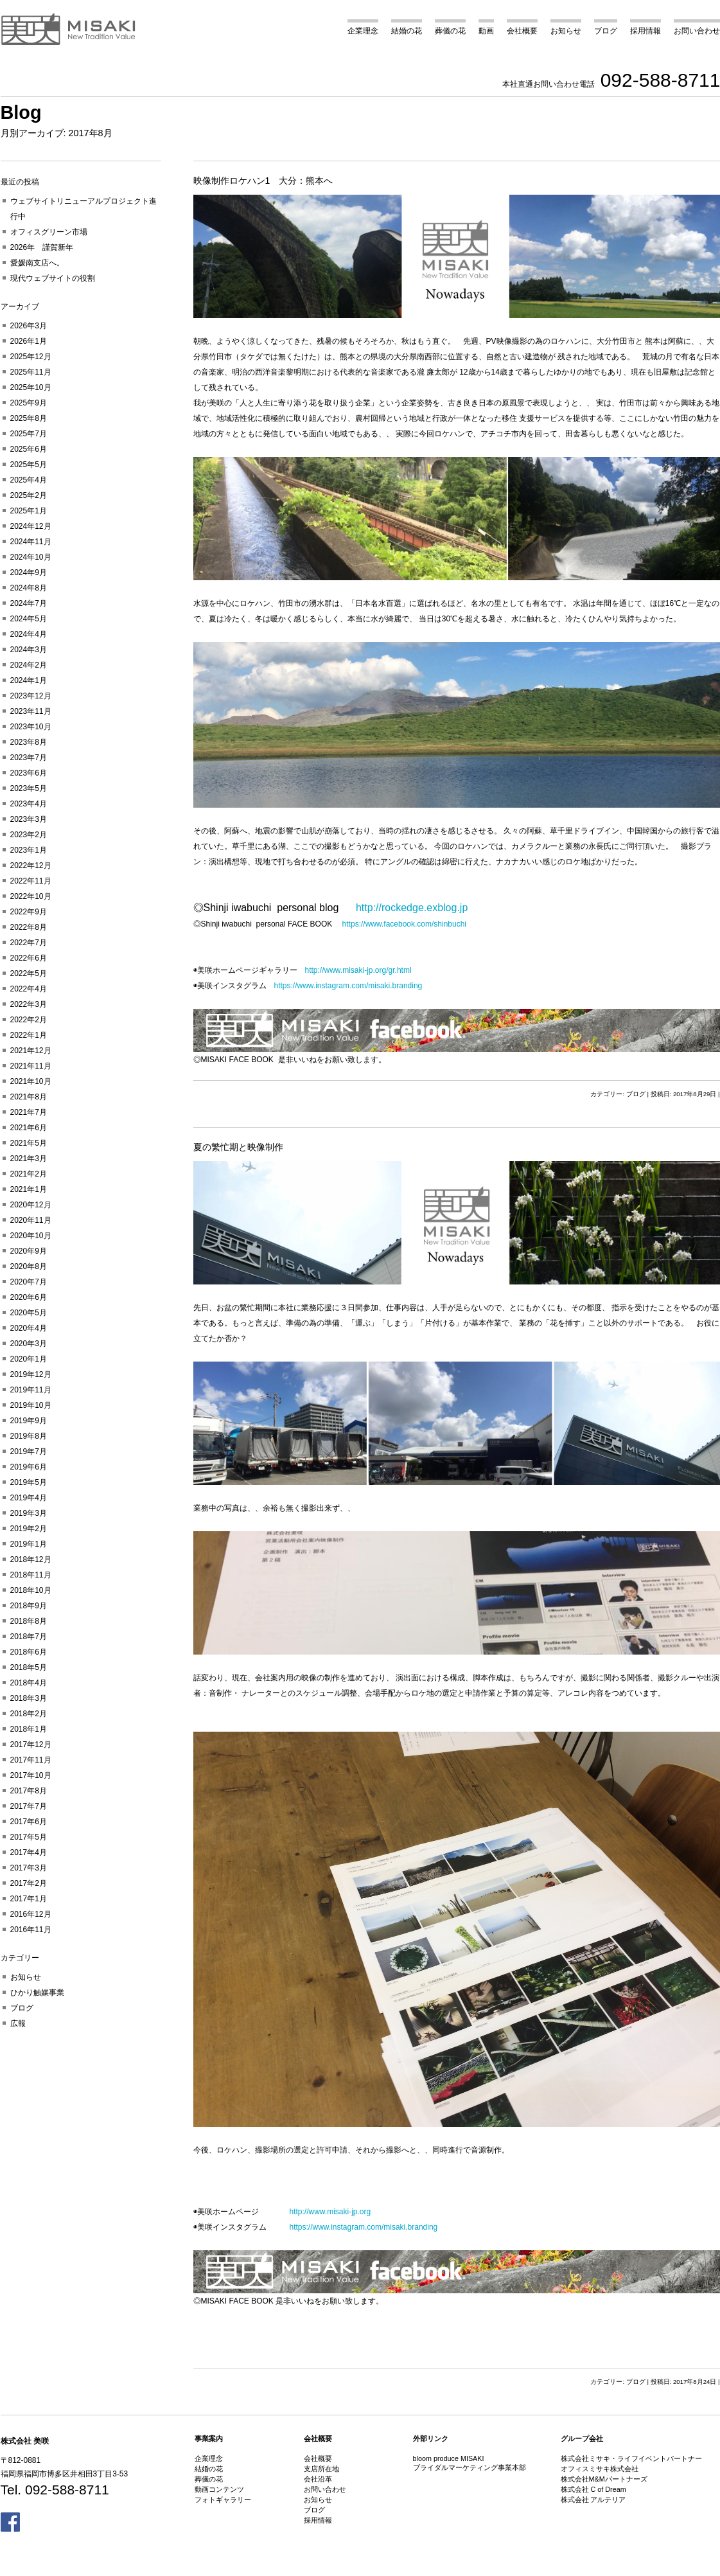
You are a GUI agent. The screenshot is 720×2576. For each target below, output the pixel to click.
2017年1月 (28, 1898)
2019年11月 (30, 1389)
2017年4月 (28, 1852)
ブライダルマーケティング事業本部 (469, 2467)
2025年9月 (28, 402)
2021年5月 (28, 1143)
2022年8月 (28, 927)
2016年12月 (30, 1914)
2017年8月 (28, 1790)
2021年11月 (30, 1065)
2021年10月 (30, 1081)
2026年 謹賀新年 (42, 247)
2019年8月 (28, 1436)
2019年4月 (28, 1497)
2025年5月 (28, 464)
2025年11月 (30, 372)
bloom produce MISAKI (448, 2458)
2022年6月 (28, 958)
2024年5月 (28, 618)
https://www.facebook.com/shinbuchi (404, 923)
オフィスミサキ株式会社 (599, 2469)
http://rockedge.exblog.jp (412, 907)
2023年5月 (28, 788)
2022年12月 (30, 865)
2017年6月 (28, 1821)
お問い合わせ (697, 30)
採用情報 (645, 30)
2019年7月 (28, 1451)
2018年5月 (28, 1667)
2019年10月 (30, 1405)
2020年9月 (28, 1251)
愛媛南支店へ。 (37, 262)
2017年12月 (30, 1744)
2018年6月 (28, 1652)
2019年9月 (28, 1420)
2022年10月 (30, 896)
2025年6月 (28, 449)
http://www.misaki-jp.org (330, 2211)
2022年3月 (28, 1004)
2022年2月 (28, 1019)
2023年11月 (30, 711)
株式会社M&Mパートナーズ (604, 2479)
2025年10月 (30, 387)
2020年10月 (30, 1235)
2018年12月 (30, 1559)
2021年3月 (28, 1158)
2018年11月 (30, 1574)
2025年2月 (28, 495)
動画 (486, 30)
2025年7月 (28, 433)
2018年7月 (28, 1636)
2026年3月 (28, 325)
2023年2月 (28, 834)
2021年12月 (30, 1050)
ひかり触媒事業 (37, 1992)
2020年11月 (30, 1220)
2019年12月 (30, 1374)
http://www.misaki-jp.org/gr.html (358, 970)
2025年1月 (28, 510)
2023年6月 (28, 772)
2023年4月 (28, 803)
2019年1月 (28, 1544)
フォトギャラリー (223, 2499)
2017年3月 (28, 1867)
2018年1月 (28, 1729)
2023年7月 (28, 757)
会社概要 (522, 30)
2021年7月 (28, 1112)
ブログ (605, 30)
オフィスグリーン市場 (48, 231)
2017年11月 (30, 1759)
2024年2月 (28, 665)
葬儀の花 (450, 30)
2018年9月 (28, 1605)
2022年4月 (28, 988)
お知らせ (565, 30)
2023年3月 (28, 819)
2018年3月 (28, 1698)
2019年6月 (28, 1466)
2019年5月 (28, 1482)
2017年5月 (28, 1837)
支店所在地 (321, 2469)
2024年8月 (28, 587)
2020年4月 (28, 1328)
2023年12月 (30, 695)
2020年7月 (28, 1281)
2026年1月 (28, 341)
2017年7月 (28, 1806)
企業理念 (362, 30)
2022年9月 (28, 911)
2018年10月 (30, 1590)
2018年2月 (28, 1713)
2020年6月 (28, 1297)
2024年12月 (30, 526)
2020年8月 (28, 1266)
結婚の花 (406, 30)
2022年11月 (30, 880)
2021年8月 (28, 1096)
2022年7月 (28, 942)
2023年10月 (30, 726)
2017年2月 (28, 1883)
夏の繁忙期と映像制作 (238, 1147)
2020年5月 (28, 1312)
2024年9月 (28, 572)
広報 (18, 2023)
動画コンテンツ (219, 2489)
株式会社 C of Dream (593, 2489)
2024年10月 (30, 557)
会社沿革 (318, 2479)
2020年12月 (30, 1204)
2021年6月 (28, 1127)
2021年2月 (28, 1173)
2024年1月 (28, 680)
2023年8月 (28, 742)
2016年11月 (30, 1929)
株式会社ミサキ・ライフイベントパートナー (631, 2458)
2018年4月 (28, 1682)
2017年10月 (30, 1775)
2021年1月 (28, 1189)
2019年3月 (28, 1513)
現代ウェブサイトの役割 (52, 278)
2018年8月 (28, 1621)
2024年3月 (28, 649)
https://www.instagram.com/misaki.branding (348, 985)
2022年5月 (28, 973)
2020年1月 (28, 1359)
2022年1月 (28, 1035)
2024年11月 (30, 541)
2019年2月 (28, 1528)
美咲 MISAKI (68, 29)
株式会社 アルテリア (593, 2499)
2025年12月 (30, 356)
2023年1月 (28, 850)
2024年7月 (28, 603)
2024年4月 (28, 634)
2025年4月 (28, 479)
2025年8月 (28, 418)
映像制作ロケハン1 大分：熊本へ (263, 180)
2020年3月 (28, 1343)
